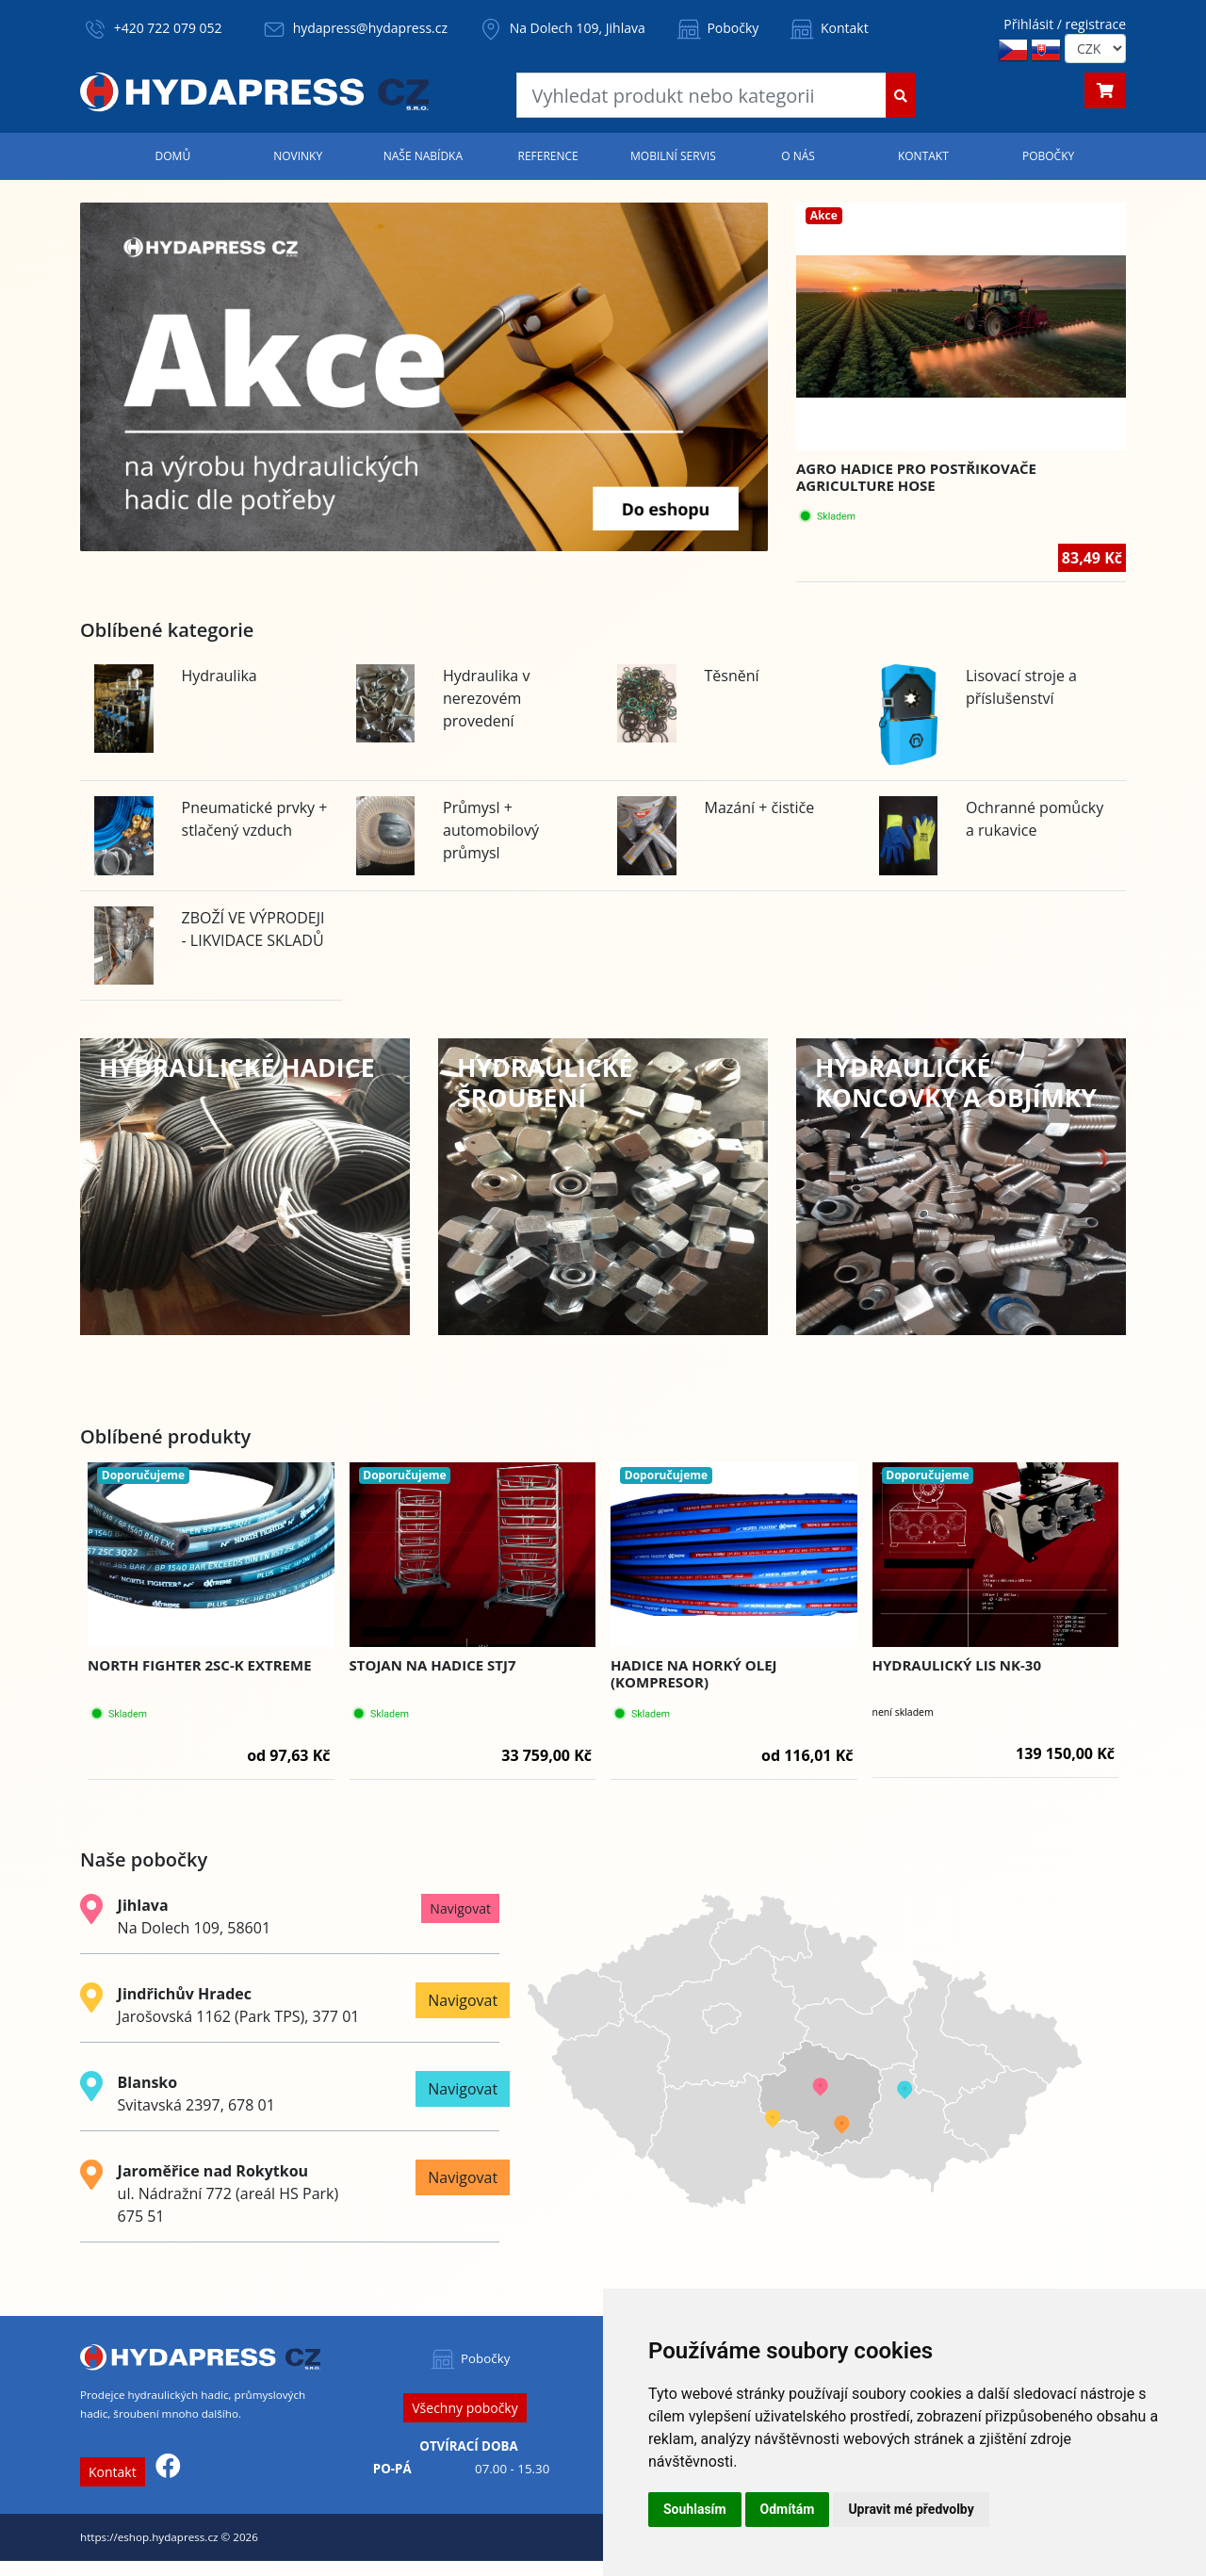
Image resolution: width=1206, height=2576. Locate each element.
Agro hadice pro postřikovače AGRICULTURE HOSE (916, 477)
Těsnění (732, 675)
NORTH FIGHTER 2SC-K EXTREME (200, 1664)
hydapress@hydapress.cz (370, 28)
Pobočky (716, 28)
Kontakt (827, 28)
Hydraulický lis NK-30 (956, 1664)
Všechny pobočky (464, 2408)
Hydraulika (219, 675)
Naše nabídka (423, 156)
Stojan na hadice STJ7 (433, 1664)
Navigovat (460, 1908)
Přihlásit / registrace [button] (1064, 24)
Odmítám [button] (787, 2509)
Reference (547, 156)
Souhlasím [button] (694, 2509)
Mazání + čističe (760, 807)
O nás (798, 156)
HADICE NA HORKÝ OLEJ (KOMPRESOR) (694, 1673)
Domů (173, 156)
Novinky (297, 156)
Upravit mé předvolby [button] (910, 2509)
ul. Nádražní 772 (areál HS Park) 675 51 (228, 2193)
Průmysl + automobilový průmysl (491, 830)
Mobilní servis (673, 156)
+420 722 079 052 (168, 28)
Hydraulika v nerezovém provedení (486, 698)
